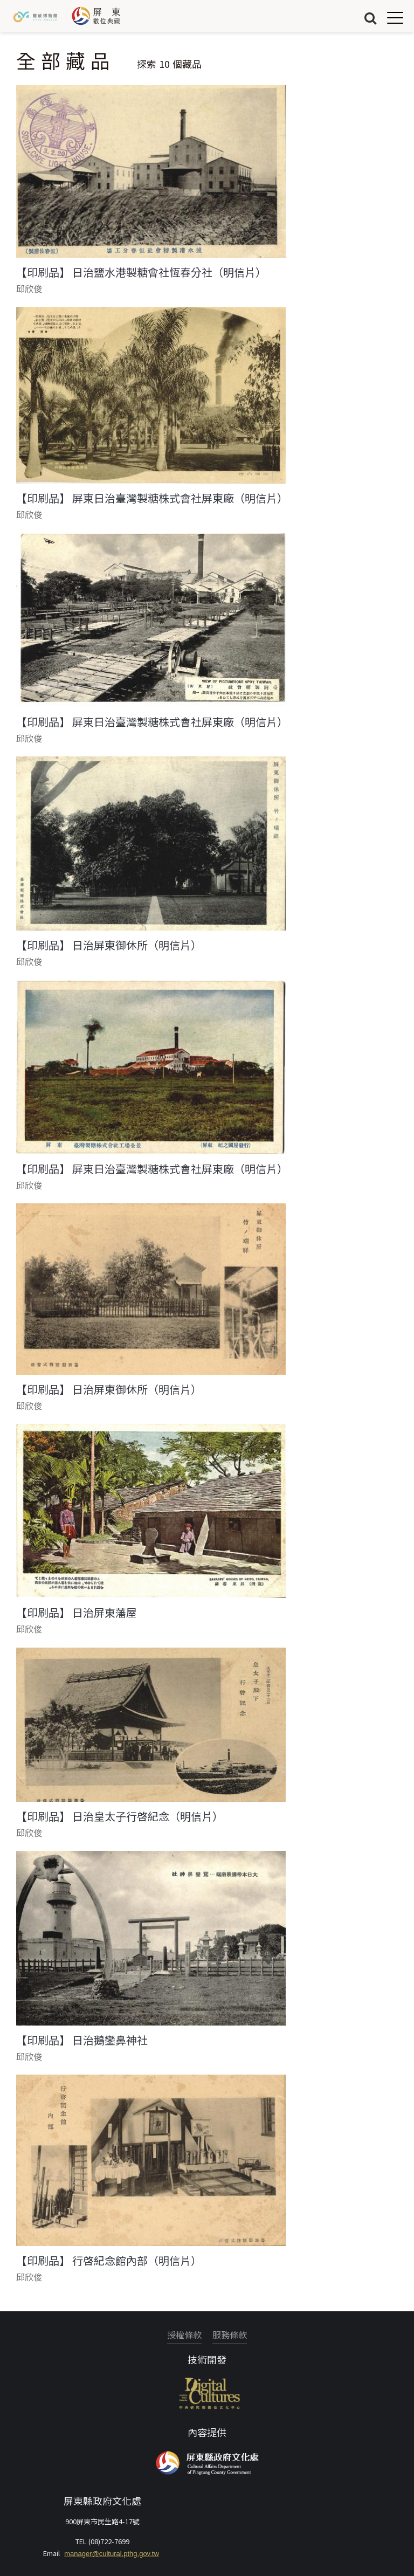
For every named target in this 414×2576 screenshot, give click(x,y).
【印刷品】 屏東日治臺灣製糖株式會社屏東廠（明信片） (152, 498)
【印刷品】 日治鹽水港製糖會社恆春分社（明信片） (141, 272)
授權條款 (184, 2334)
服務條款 (229, 2334)
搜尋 (370, 17)
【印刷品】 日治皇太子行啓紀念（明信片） (119, 1816)
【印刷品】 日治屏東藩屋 (76, 1612)
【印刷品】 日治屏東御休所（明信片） (109, 945)
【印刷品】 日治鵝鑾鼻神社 (82, 2040)
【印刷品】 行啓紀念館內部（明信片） (109, 2260)
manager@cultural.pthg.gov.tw (111, 2554)
